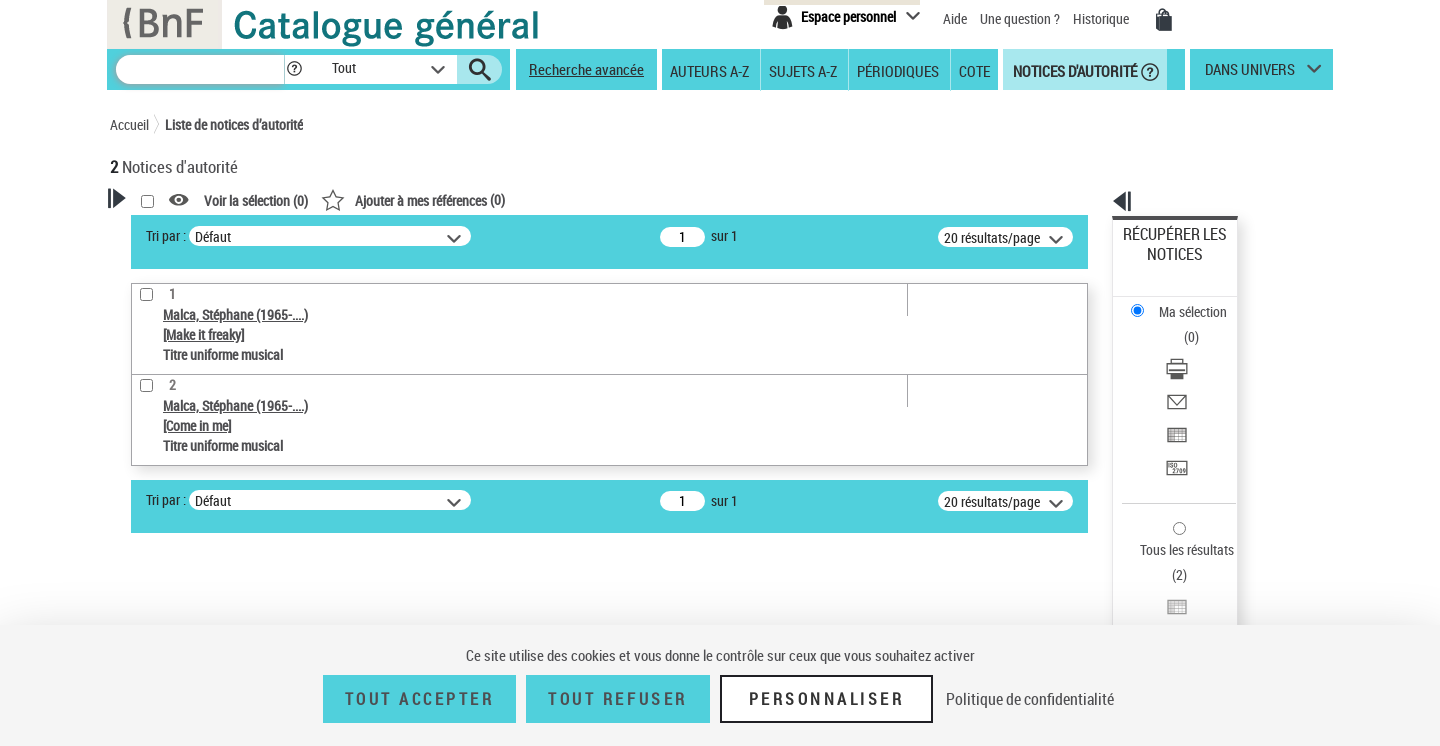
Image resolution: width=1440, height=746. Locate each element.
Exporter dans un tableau (1196, 348)
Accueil (129, 124)
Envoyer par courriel (1181, 324)
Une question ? (1020, 18)
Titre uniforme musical (211, 546)
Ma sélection (1161, 265)
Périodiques (898, 70)
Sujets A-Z (803, 70)
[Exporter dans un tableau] (1202, 349)
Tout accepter (420, 699)
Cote (974, 70)
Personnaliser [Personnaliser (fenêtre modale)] (827, 699)
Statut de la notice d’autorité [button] (218, 577)
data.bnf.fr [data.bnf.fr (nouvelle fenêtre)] (1110, 612)
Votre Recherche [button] (192, 232)
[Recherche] (200, 69)
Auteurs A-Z (709, 70)
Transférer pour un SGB (1190, 372)
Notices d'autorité (1073, 70)
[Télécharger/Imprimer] (1202, 301)
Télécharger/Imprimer (1185, 300)
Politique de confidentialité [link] (1030, 699)
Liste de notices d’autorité (234, 124)
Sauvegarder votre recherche (235, 410)
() (670, 199)
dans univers (1250, 74)
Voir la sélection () (513, 200)
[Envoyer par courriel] (1202, 325)
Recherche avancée (586, 69)
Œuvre (156, 516)
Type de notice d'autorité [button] (206, 485)
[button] (294, 69)
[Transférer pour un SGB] (1202, 373)
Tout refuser (617, 699)
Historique (1102, 18)
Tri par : (423, 235)
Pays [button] (145, 610)
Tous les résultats (1174, 427)
